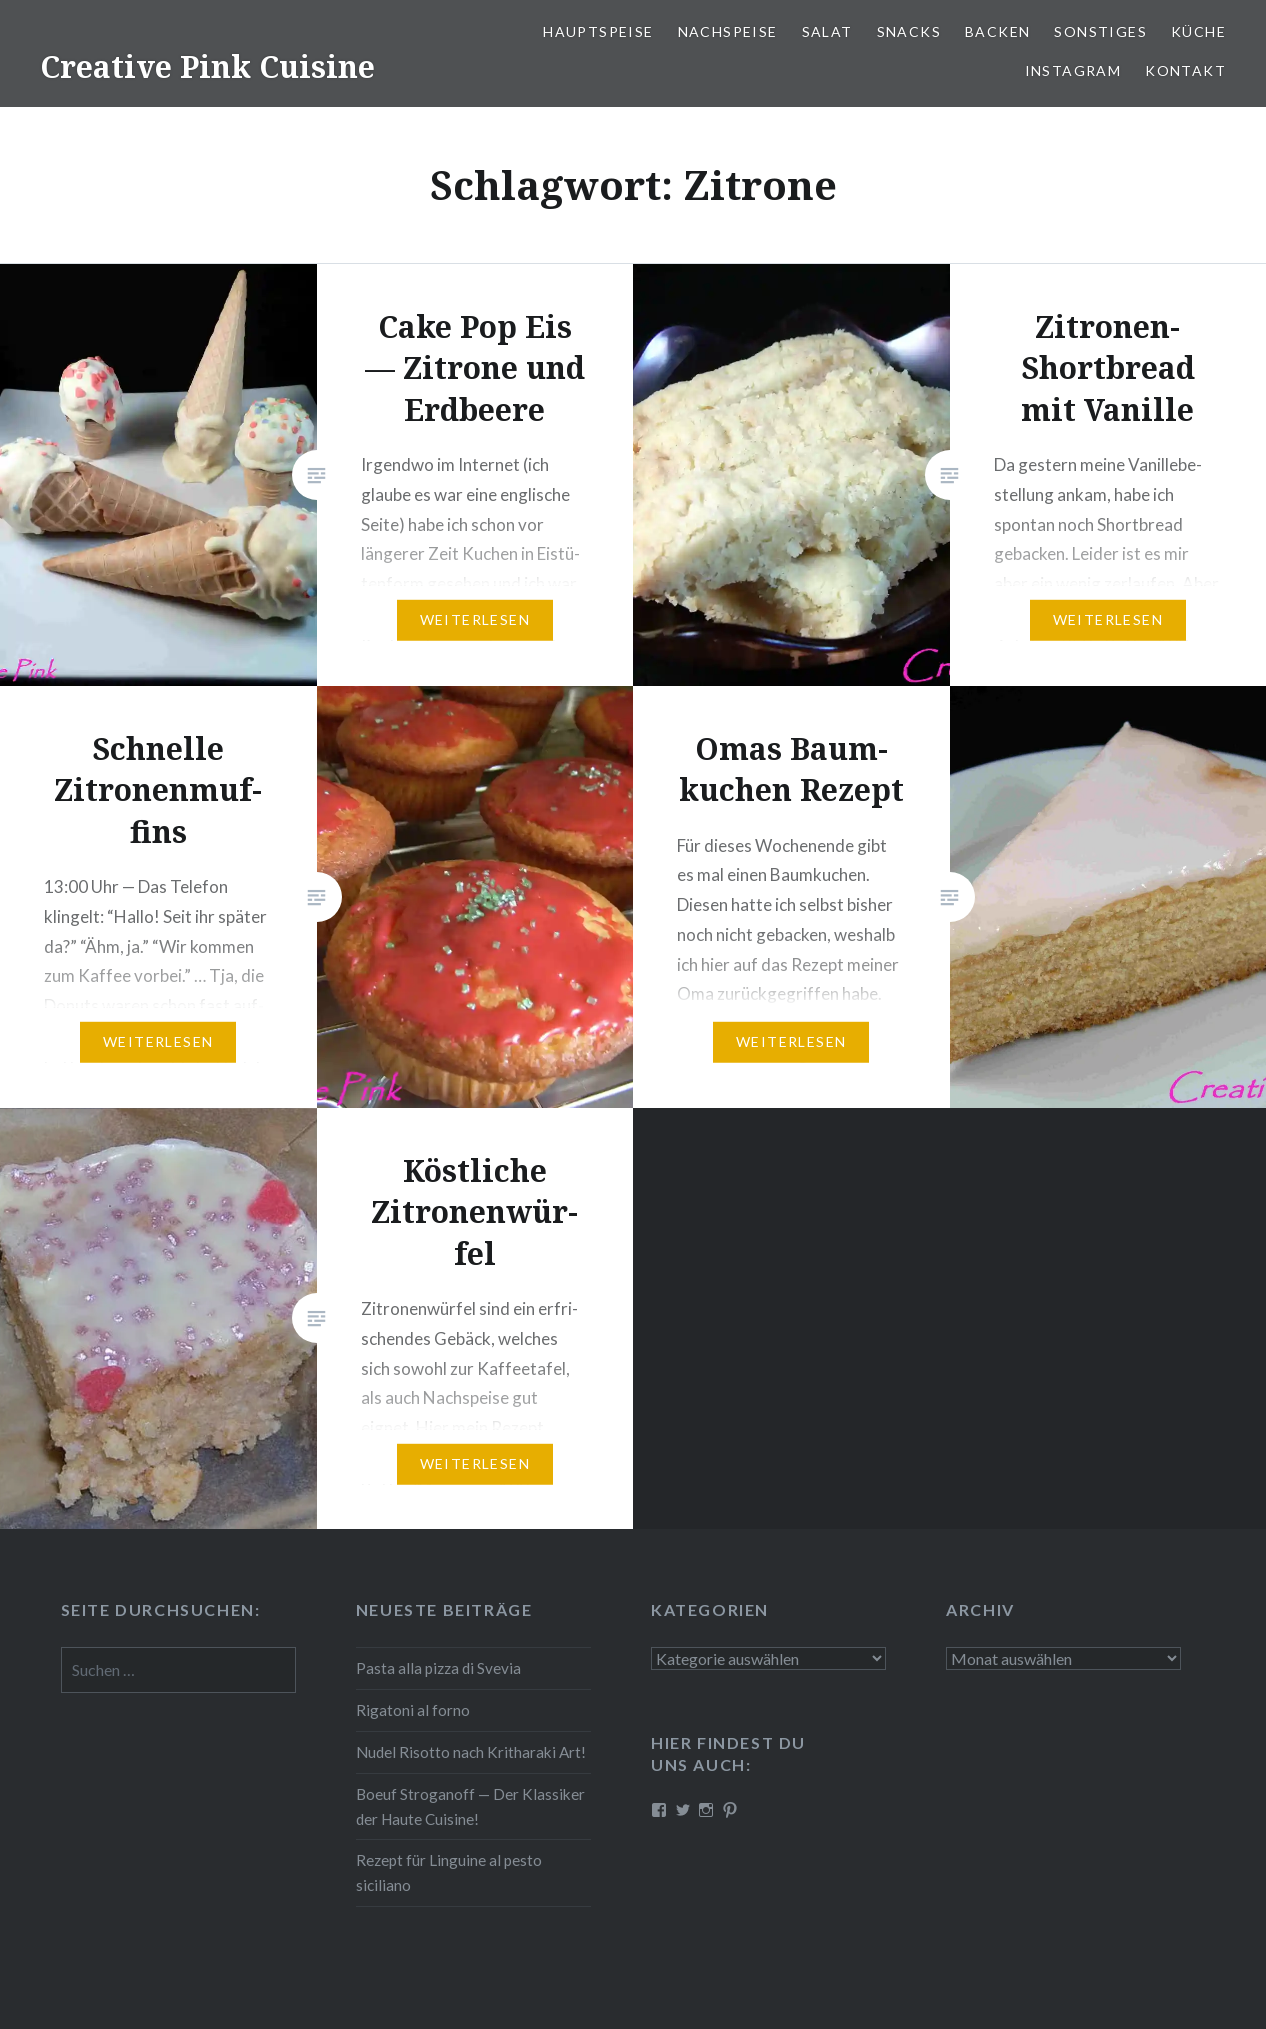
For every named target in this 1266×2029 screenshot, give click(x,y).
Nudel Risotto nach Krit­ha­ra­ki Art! (471, 1752)
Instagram (1073, 70)
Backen (997, 31)
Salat (827, 31)
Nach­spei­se (728, 31)
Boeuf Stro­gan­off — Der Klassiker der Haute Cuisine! (470, 1806)
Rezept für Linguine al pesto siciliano (449, 1872)
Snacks (909, 31)
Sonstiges (1100, 31)
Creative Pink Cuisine (207, 66)
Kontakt (1185, 70)
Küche (1198, 31)
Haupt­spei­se (598, 31)
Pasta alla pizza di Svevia (438, 1668)
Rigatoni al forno (413, 1710)
